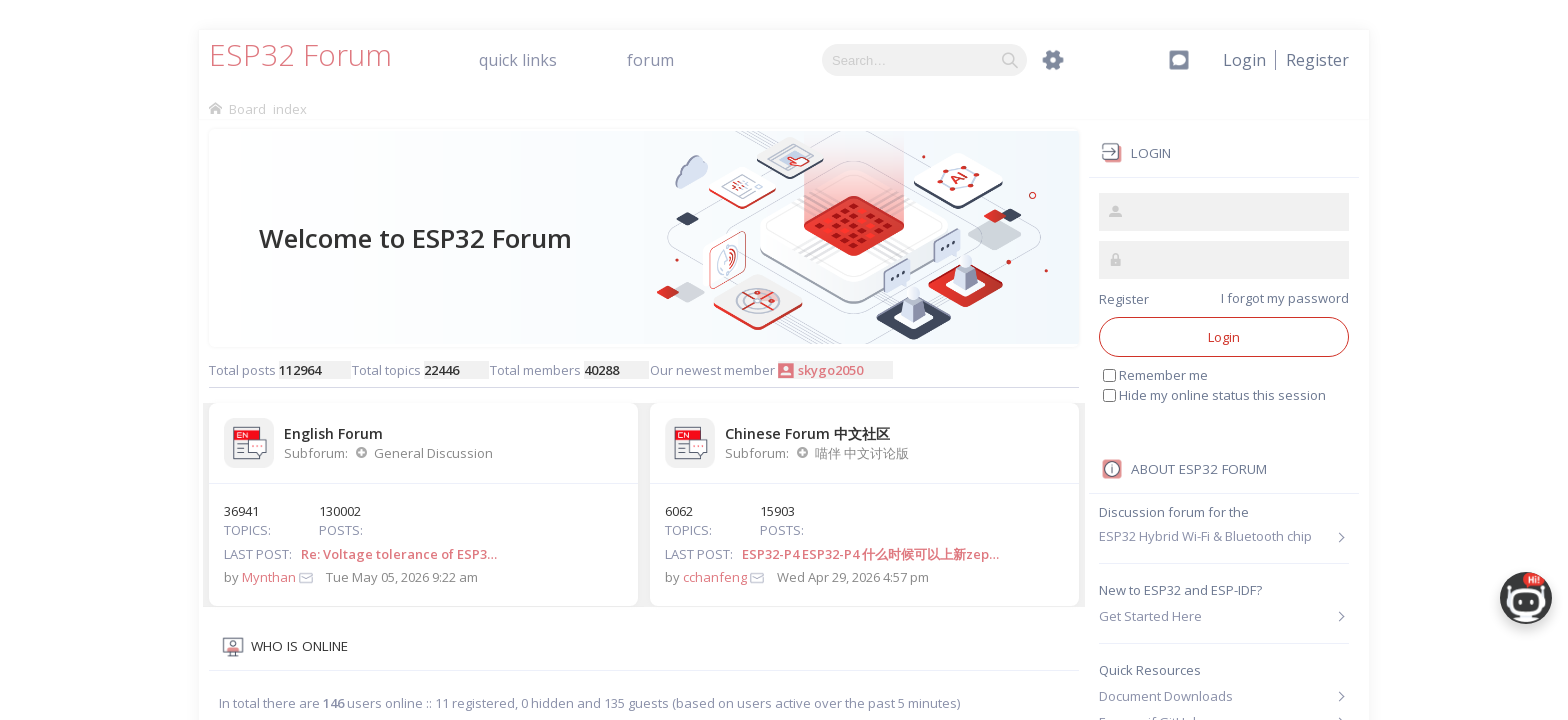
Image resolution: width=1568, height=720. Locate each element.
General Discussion (433, 453)
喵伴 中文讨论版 (862, 453)
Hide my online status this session (1222, 395)
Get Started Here (1150, 616)
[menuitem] (1317, 60)
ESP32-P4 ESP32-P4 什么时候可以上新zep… (870, 554)
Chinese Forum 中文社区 (807, 433)
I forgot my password (1285, 298)
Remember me (1163, 375)
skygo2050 (830, 370)
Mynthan (269, 577)
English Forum (333, 433)
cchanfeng (715, 577)
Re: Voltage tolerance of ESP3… (399, 554)
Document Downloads (1166, 696)
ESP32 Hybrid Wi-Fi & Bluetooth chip (1205, 536)
